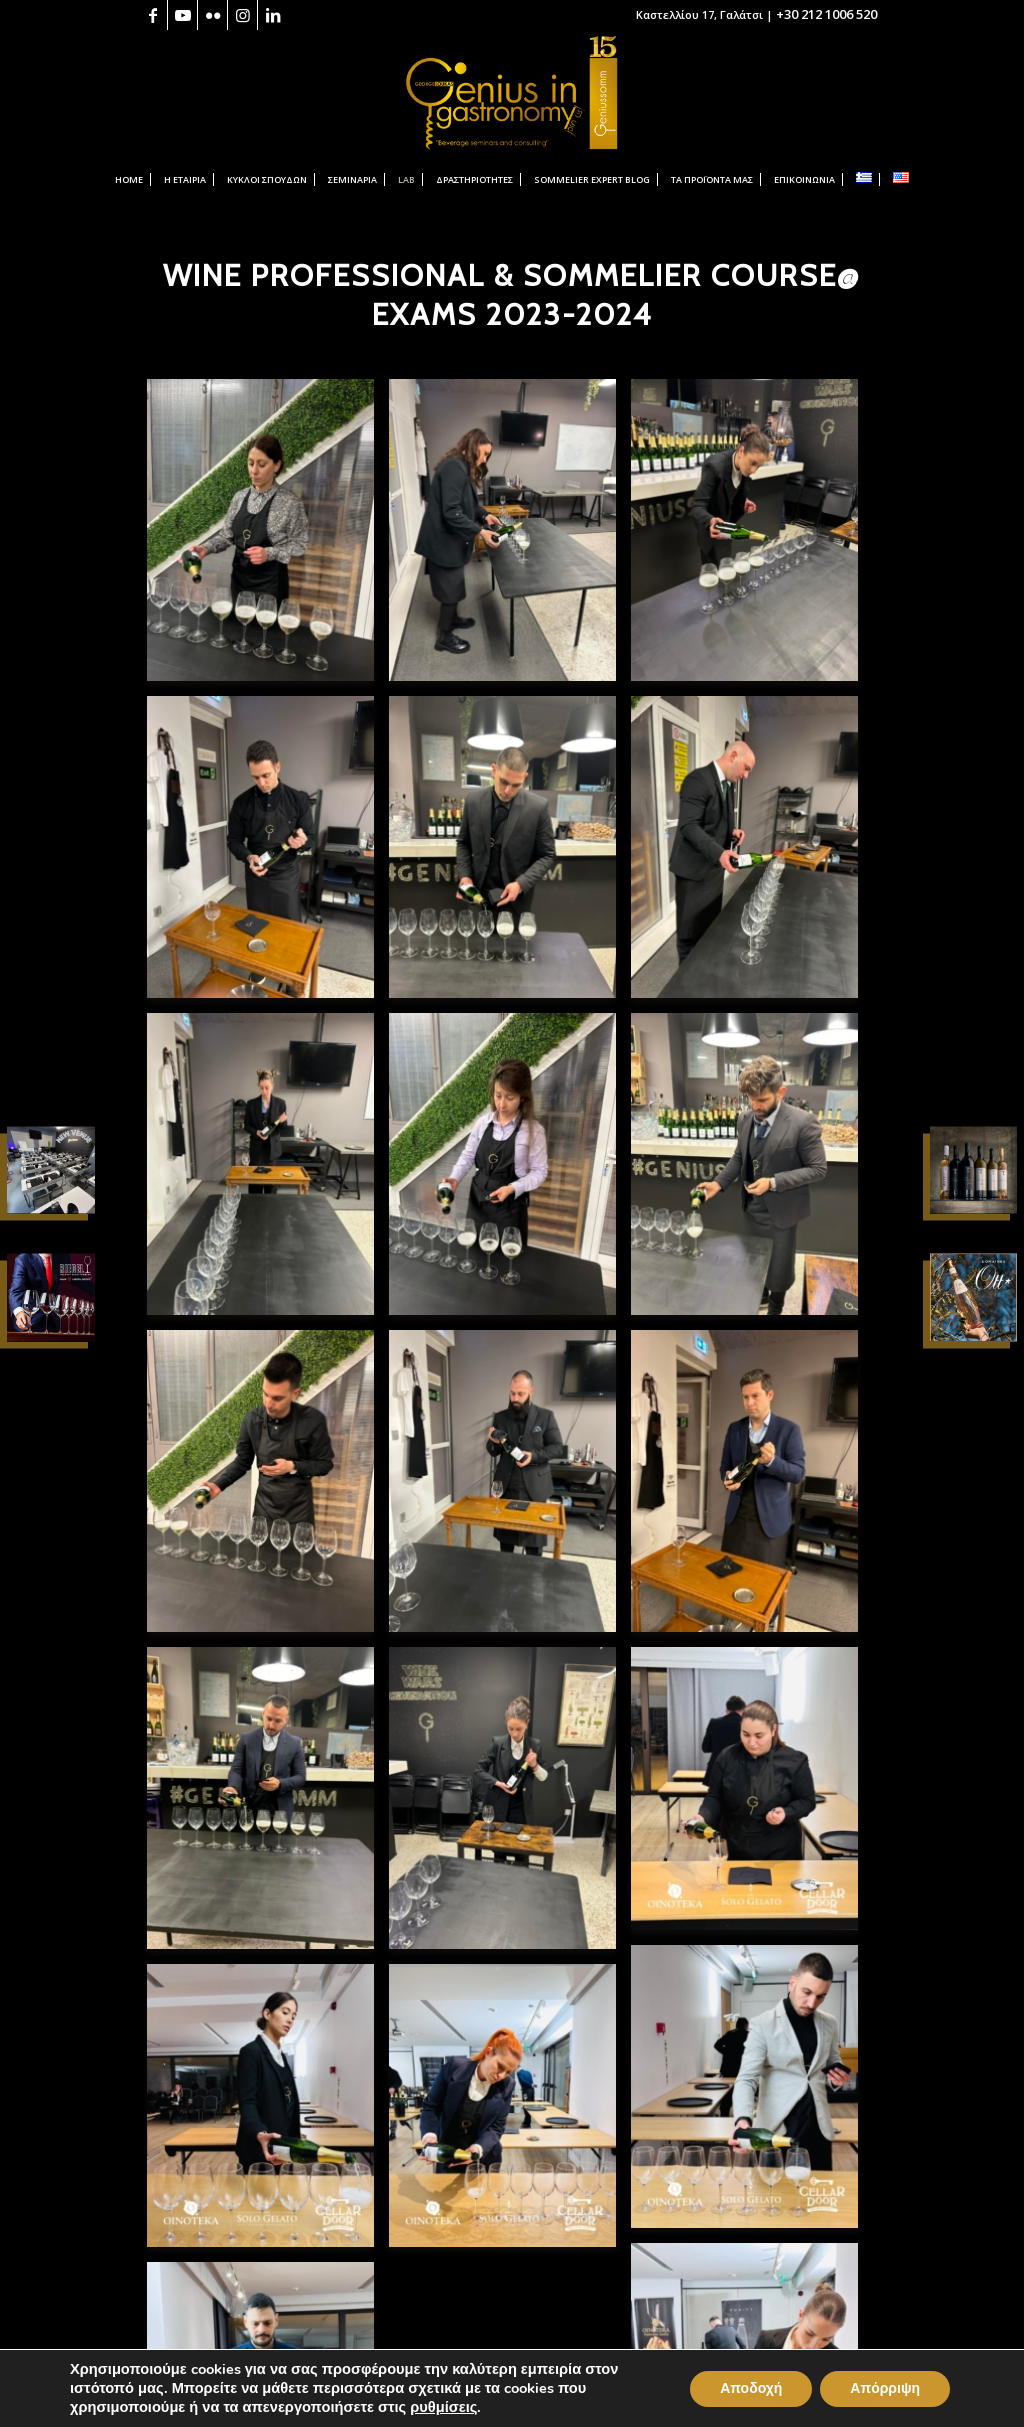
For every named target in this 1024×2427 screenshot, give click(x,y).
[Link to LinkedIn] (273, 15)
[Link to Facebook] (152, 15)
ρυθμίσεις (444, 2408)
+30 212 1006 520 (826, 14)
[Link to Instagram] (242, 15)
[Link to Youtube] (182, 15)
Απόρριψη (885, 2390)
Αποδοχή (751, 2390)
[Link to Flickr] (212, 15)
